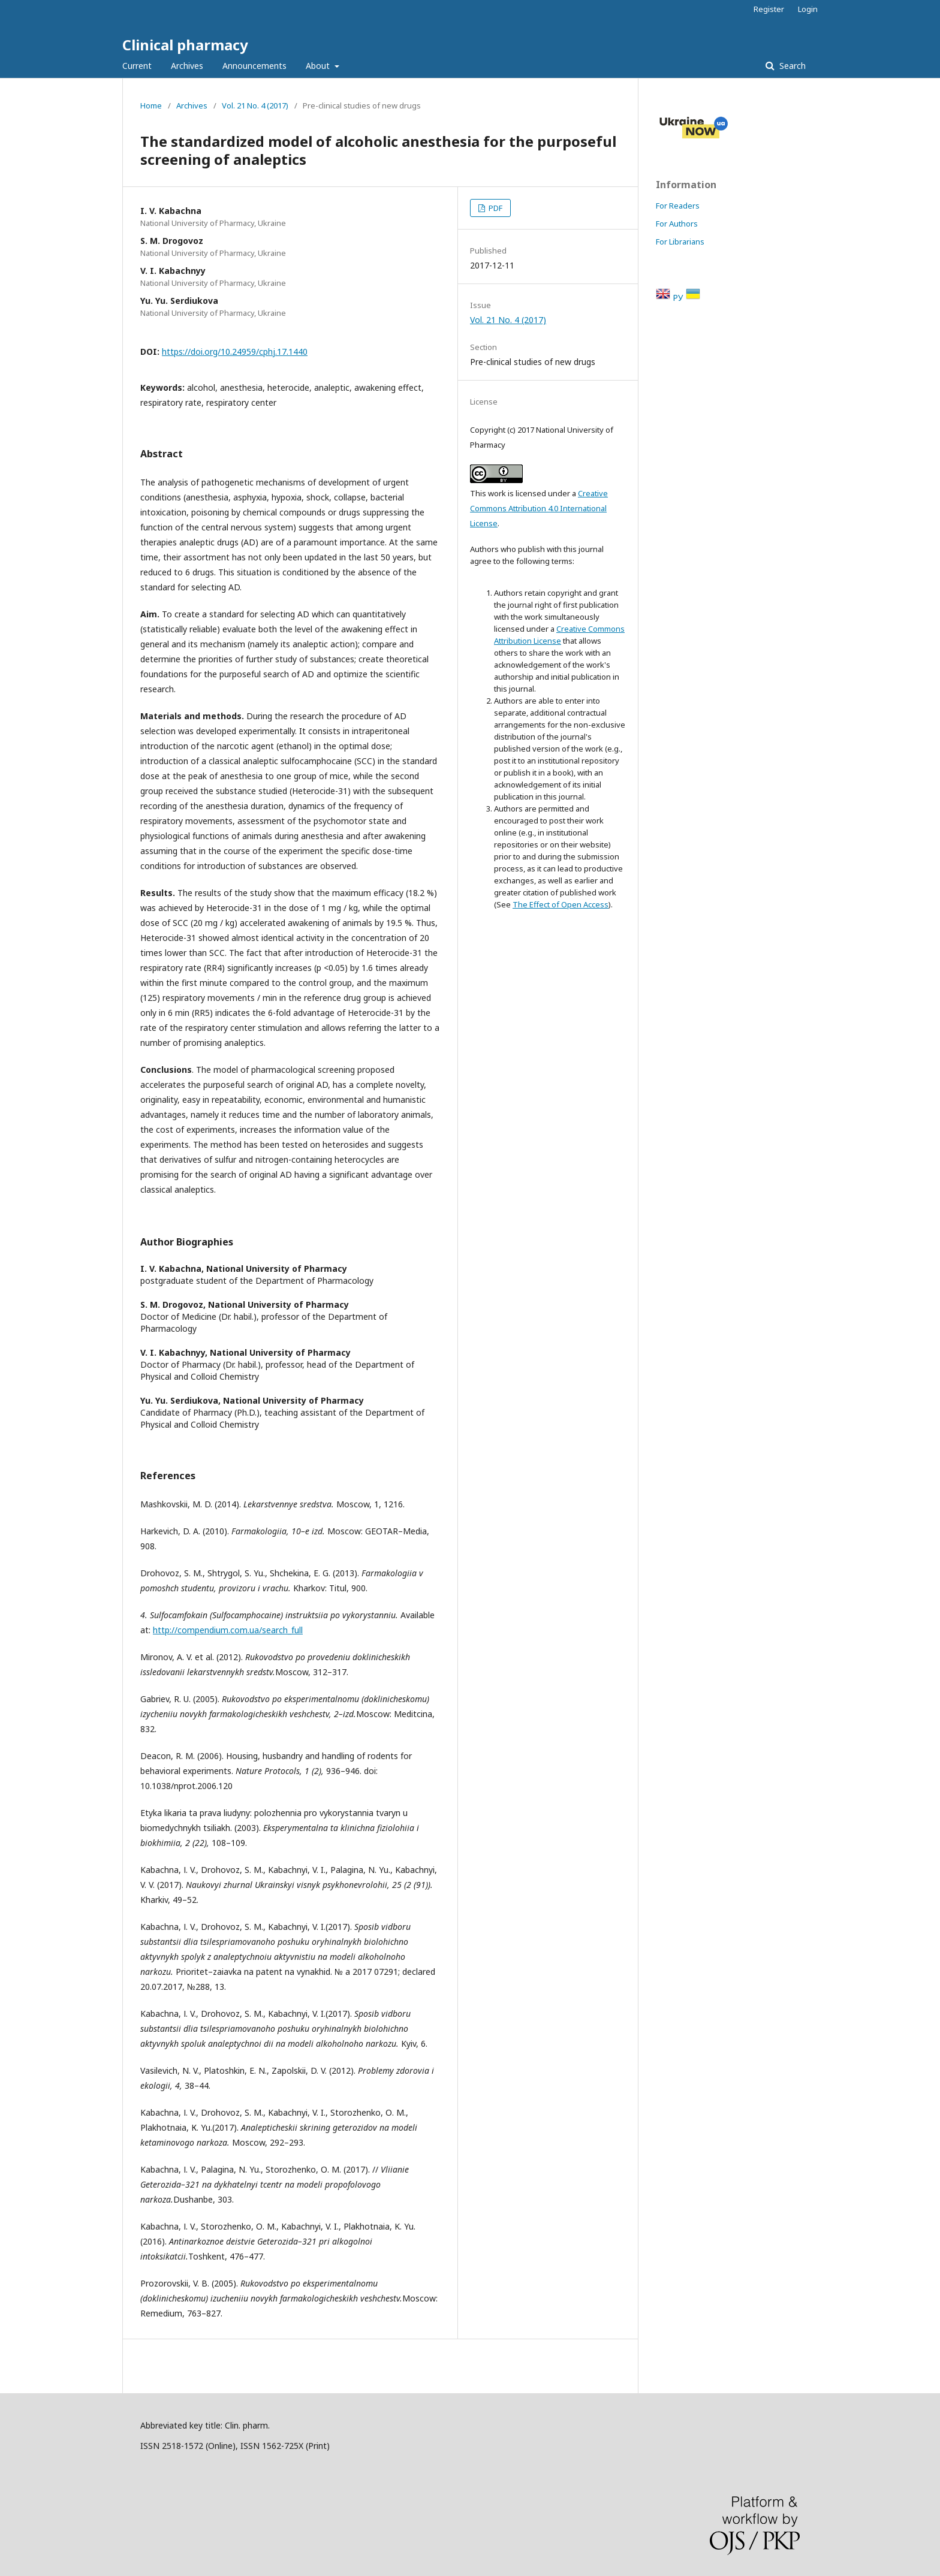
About (319, 65)
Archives (187, 65)
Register (769, 9)
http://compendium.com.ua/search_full (228, 1630)
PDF (494, 208)
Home (151, 105)
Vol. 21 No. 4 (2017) (255, 105)
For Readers (678, 205)
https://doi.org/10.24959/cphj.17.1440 (235, 351)
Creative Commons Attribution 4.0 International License (539, 508)
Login (808, 9)
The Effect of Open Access (560, 904)
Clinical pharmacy (185, 45)
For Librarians (680, 241)
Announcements (254, 65)
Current (137, 65)
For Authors (677, 223)
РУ (679, 297)
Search (791, 65)
